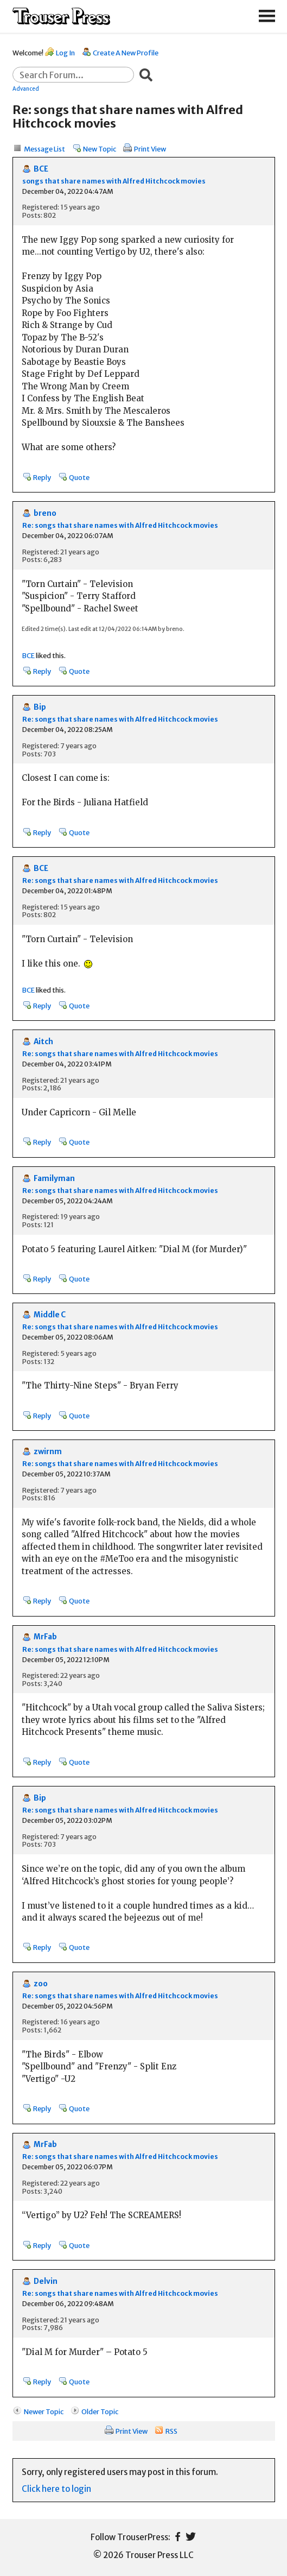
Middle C (50, 1314)
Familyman (54, 1178)
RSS (171, 2431)
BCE (41, 169)
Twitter (190, 2536)
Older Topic (99, 2411)
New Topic (99, 148)
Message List (44, 148)
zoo (41, 1983)
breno (45, 513)
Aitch (43, 1041)
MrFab (45, 1636)
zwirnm (48, 1451)
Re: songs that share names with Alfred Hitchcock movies (120, 525)
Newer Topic (43, 2411)
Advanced (25, 88)
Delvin (46, 2281)
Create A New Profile (125, 52)
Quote (79, 477)
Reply (42, 477)
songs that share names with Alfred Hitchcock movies (114, 181)
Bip (40, 707)
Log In (65, 52)
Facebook (177, 2536)
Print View (150, 148)
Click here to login (56, 2489)
